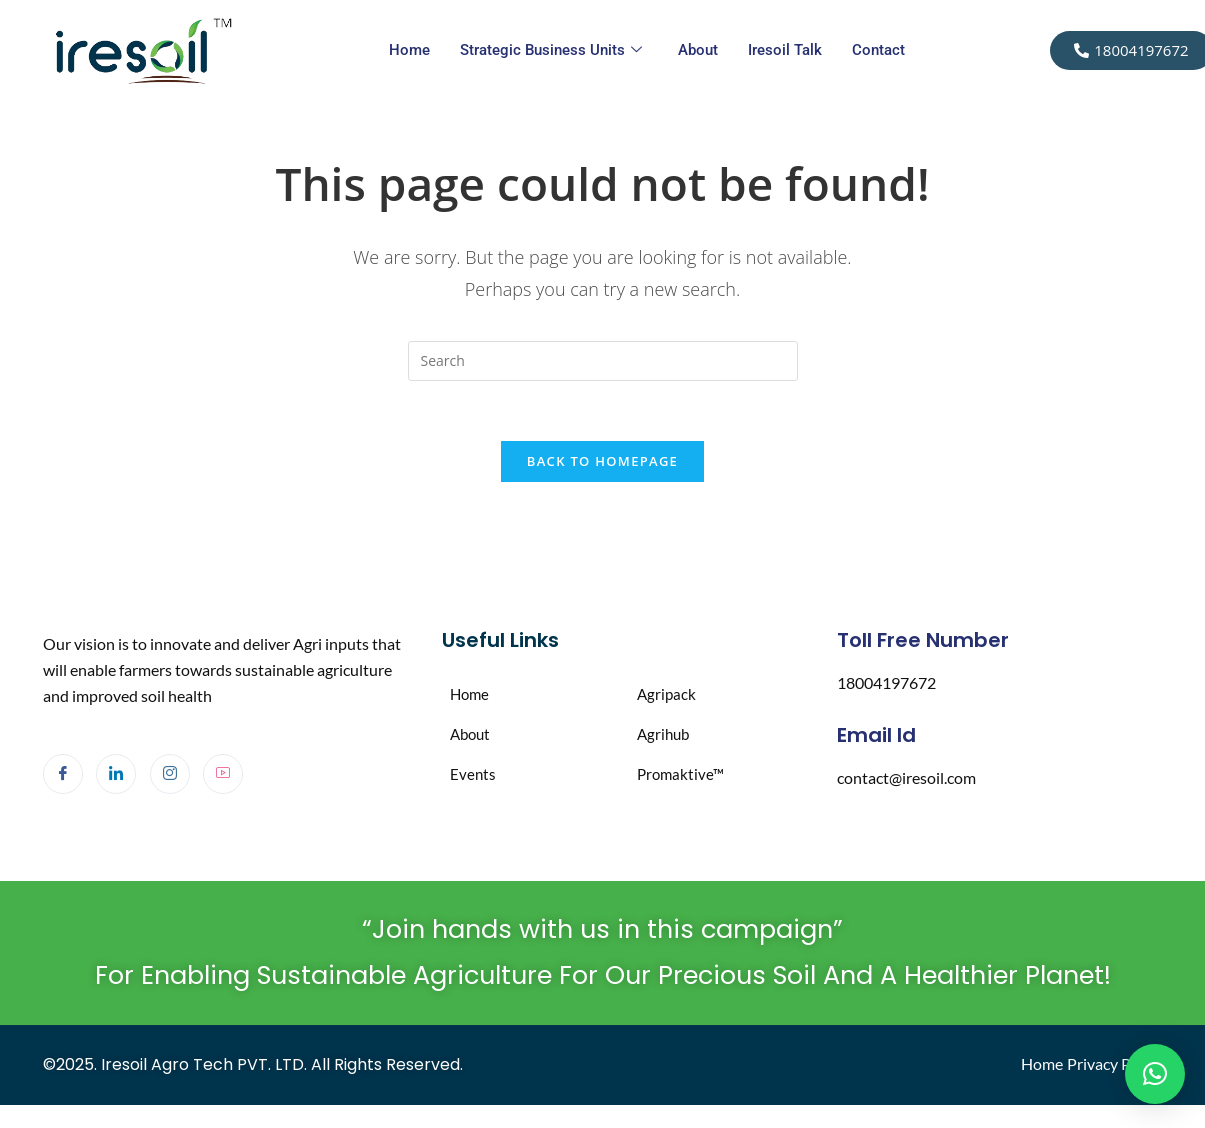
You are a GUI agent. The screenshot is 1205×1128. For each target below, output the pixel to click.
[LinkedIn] (116, 775)
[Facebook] (63, 775)
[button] (1155, 1074)
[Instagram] (170, 775)
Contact (878, 50)
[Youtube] (223, 775)
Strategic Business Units (551, 51)
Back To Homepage (602, 462)
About (698, 50)
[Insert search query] (603, 361)
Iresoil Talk (785, 50)
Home (409, 50)
